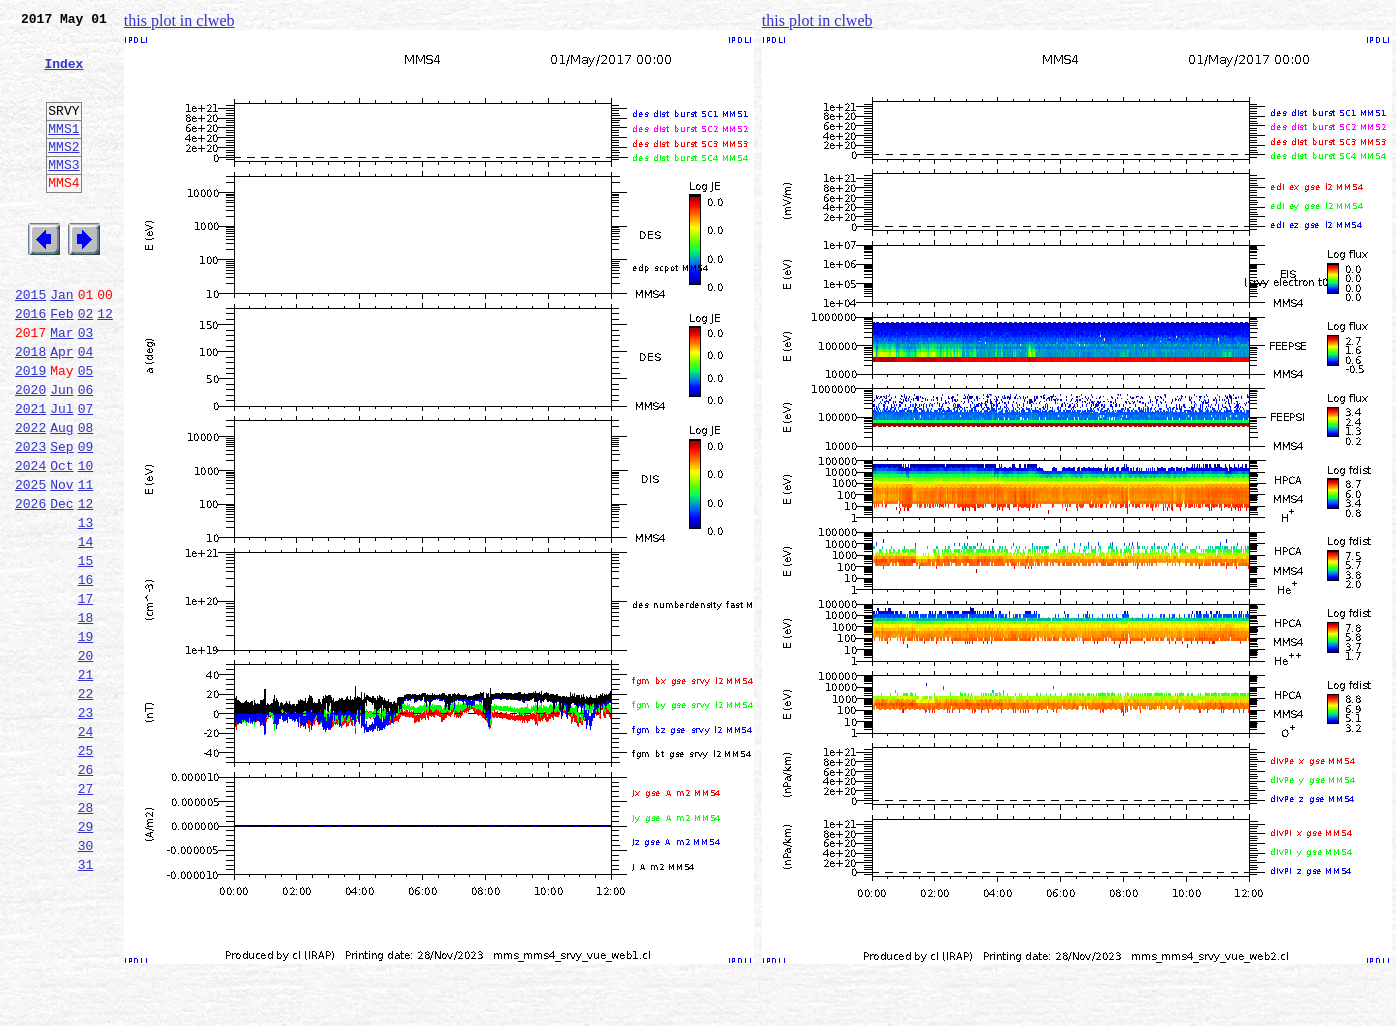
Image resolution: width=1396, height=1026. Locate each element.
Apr (61, 408)
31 (86, 1002)
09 (86, 518)
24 (86, 848)
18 (86, 716)
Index (63, 75)
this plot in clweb (179, 20)
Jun (61, 452)
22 (86, 804)
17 (86, 694)
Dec (61, 584)
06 (86, 452)
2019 (30, 430)
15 (86, 650)
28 (86, 936)
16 (86, 672)
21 (86, 782)
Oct (61, 540)
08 (86, 496)
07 (86, 474)
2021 (30, 474)
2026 (30, 584)
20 (86, 760)
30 (86, 980)
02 (86, 364)
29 (86, 958)
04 (86, 408)
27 (86, 914)
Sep (61, 518)
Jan (61, 342)
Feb (61, 364)
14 (86, 628)
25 (86, 870)
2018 (30, 408)
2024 (30, 540)
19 (86, 738)
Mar (61, 386)
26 (86, 892)
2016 (30, 364)
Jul (61, 474)
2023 (30, 518)
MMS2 (63, 173)
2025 (30, 562)
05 (86, 430)
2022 (30, 496)
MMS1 (63, 152)
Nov (61, 562)
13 (86, 606)
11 (86, 562)
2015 (30, 342)
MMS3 (63, 194)
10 (86, 540)
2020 (30, 452)
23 (86, 826)
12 (105, 364)
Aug (61, 496)
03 (86, 386)
